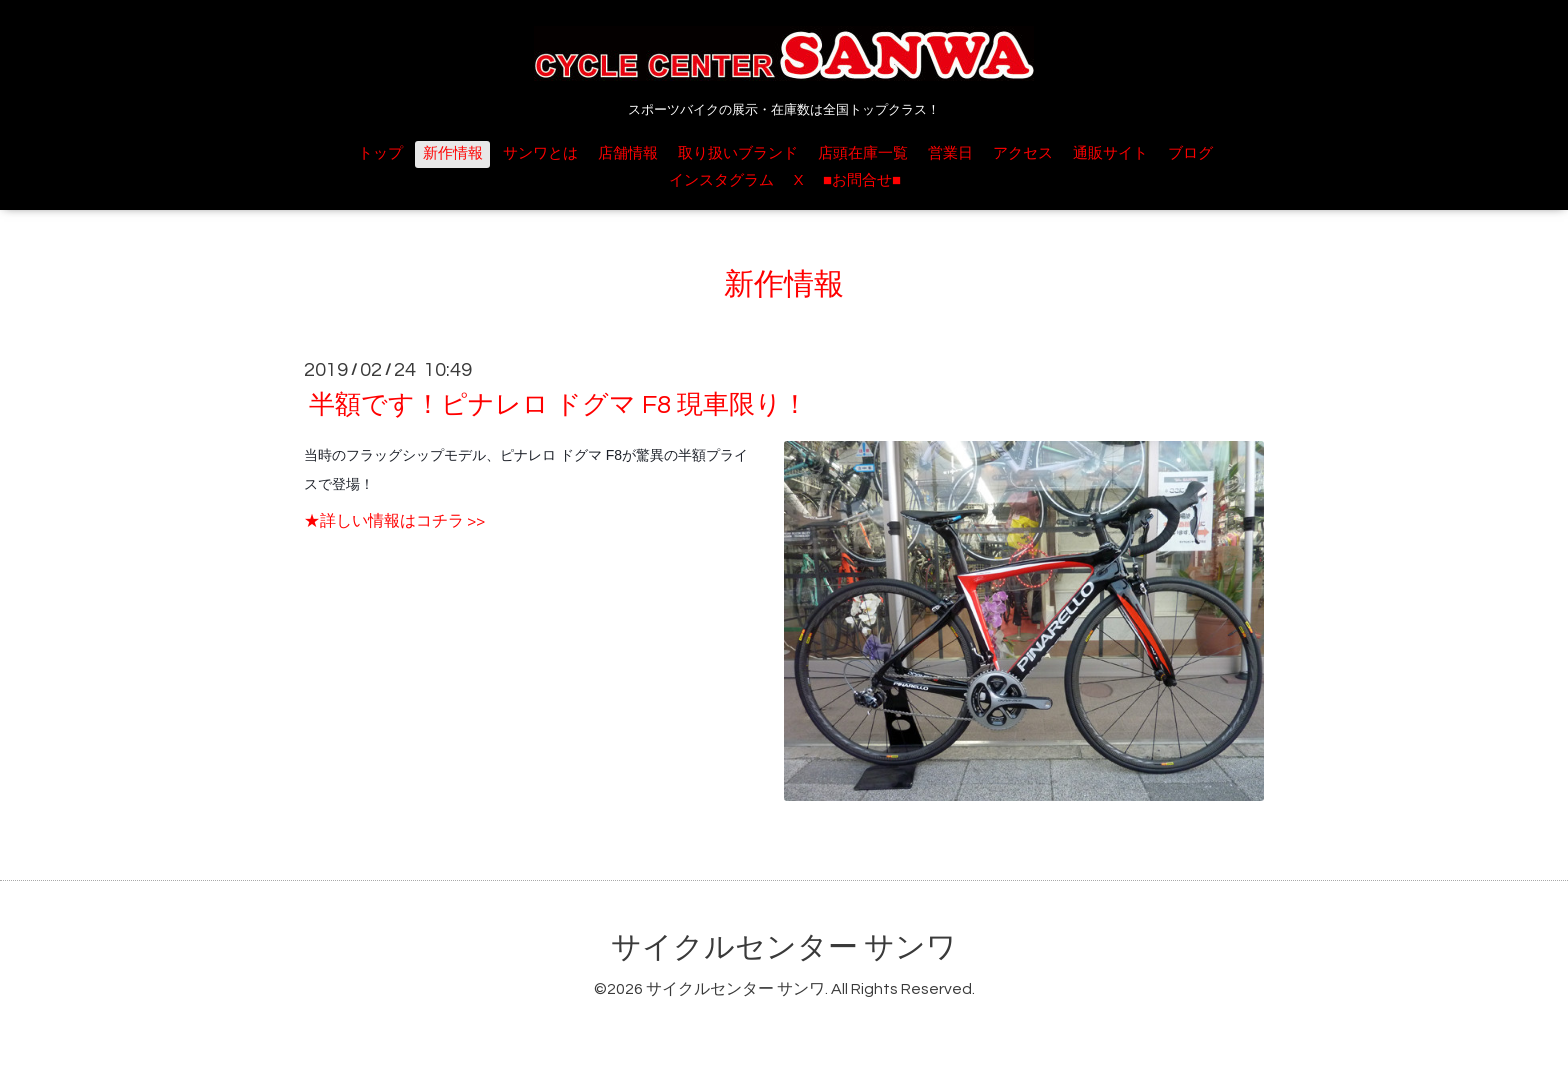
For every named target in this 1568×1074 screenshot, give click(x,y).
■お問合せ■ (862, 180)
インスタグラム (721, 180)
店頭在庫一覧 (863, 153)
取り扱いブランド (738, 153)
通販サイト (1110, 153)
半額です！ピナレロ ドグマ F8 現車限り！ (558, 405)
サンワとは (540, 153)
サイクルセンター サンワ (784, 947)
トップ (380, 153)
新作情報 (453, 153)
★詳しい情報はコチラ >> (394, 521)
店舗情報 (628, 153)
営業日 (950, 153)
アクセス (1023, 153)
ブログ (1190, 153)
